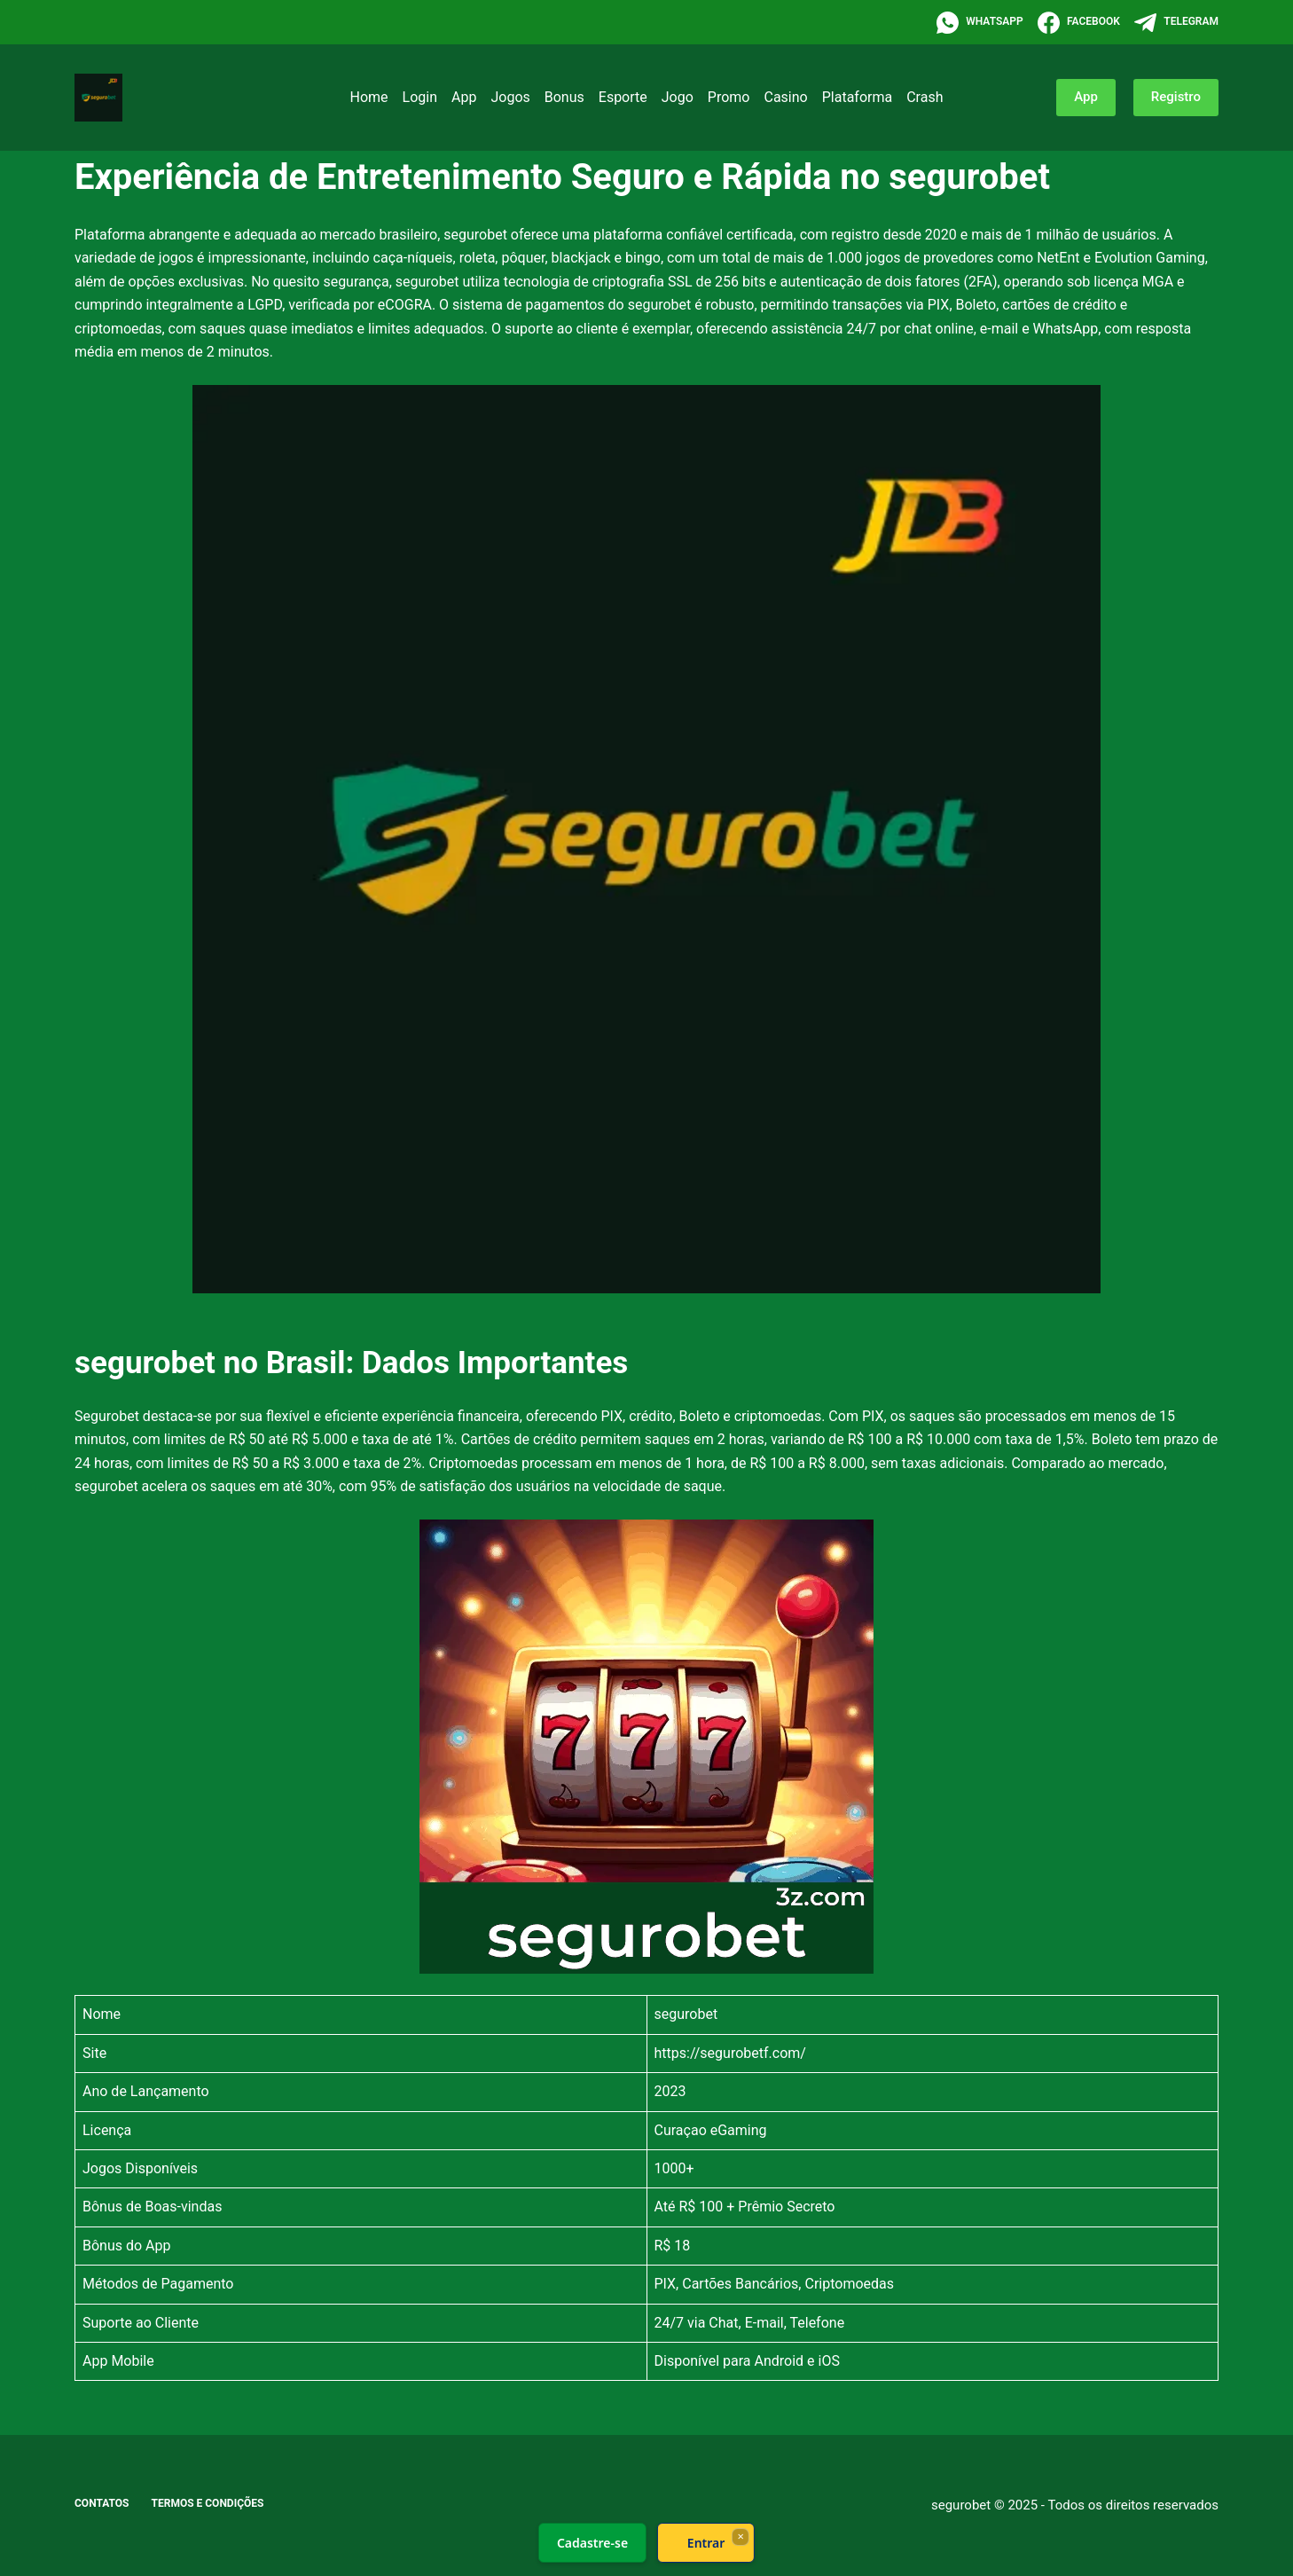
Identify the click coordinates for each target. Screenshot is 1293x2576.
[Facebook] (1079, 23)
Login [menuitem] (420, 97)
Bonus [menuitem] (564, 97)
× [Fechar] (740, 2536)
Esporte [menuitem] (623, 97)
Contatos (101, 2503)
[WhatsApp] (979, 23)
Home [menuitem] (369, 97)
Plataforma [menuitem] (857, 97)
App (1086, 97)
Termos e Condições (208, 2503)
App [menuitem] (463, 97)
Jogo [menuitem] (678, 97)
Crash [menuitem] (924, 97)
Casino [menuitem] (785, 97)
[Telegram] (1176, 23)
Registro (1176, 97)
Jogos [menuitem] (509, 97)
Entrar (706, 2542)
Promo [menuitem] (729, 97)
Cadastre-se (592, 2542)
